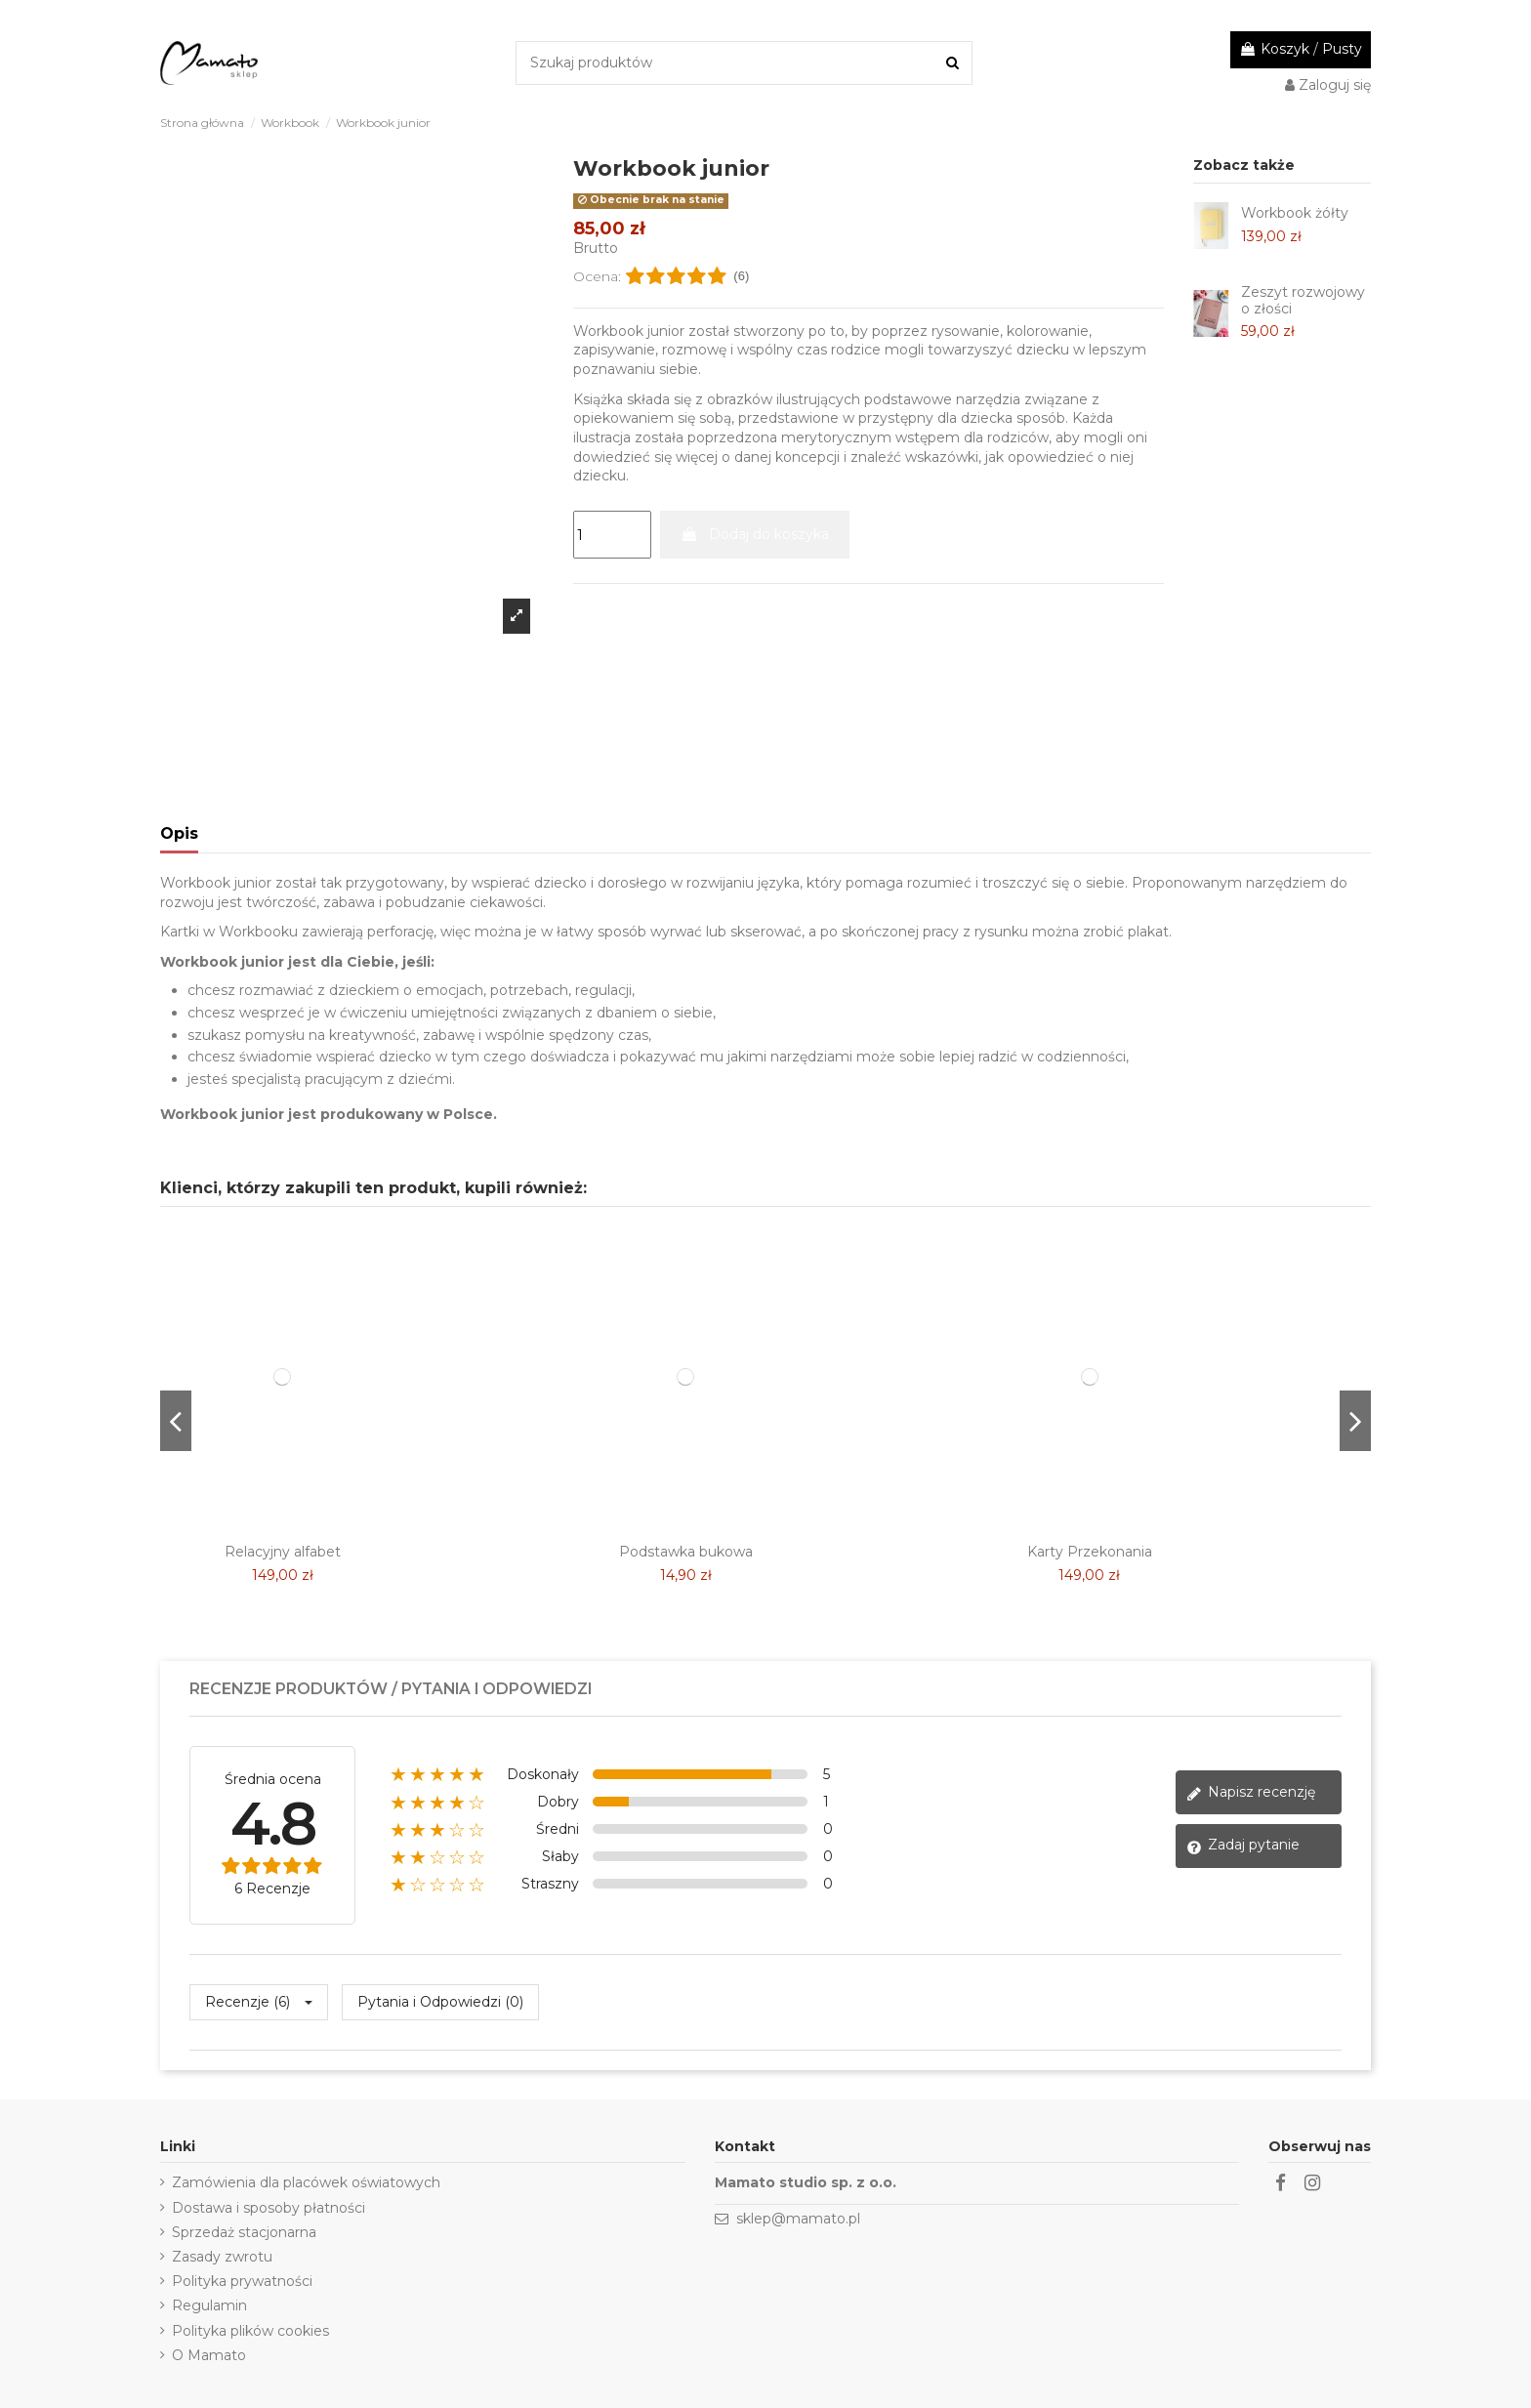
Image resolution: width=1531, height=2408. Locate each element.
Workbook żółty (1294, 213)
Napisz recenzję (1250, 1792)
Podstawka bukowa (686, 1551)
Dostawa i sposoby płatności (268, 2208)
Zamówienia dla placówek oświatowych (306, 2182)
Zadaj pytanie (1243, 1845)
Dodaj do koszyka (755, 534)
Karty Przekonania (1089, 1551)
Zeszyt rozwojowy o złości (1303, 300)
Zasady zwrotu (222, 2256)
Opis (179, 833)
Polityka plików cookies (250, 2331)
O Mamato (209, 2355)
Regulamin (209, 2305)
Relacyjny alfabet (283, 1551)
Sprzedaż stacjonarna (244, 2232)
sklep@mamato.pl (798, 2218)
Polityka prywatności (242, 2281)
